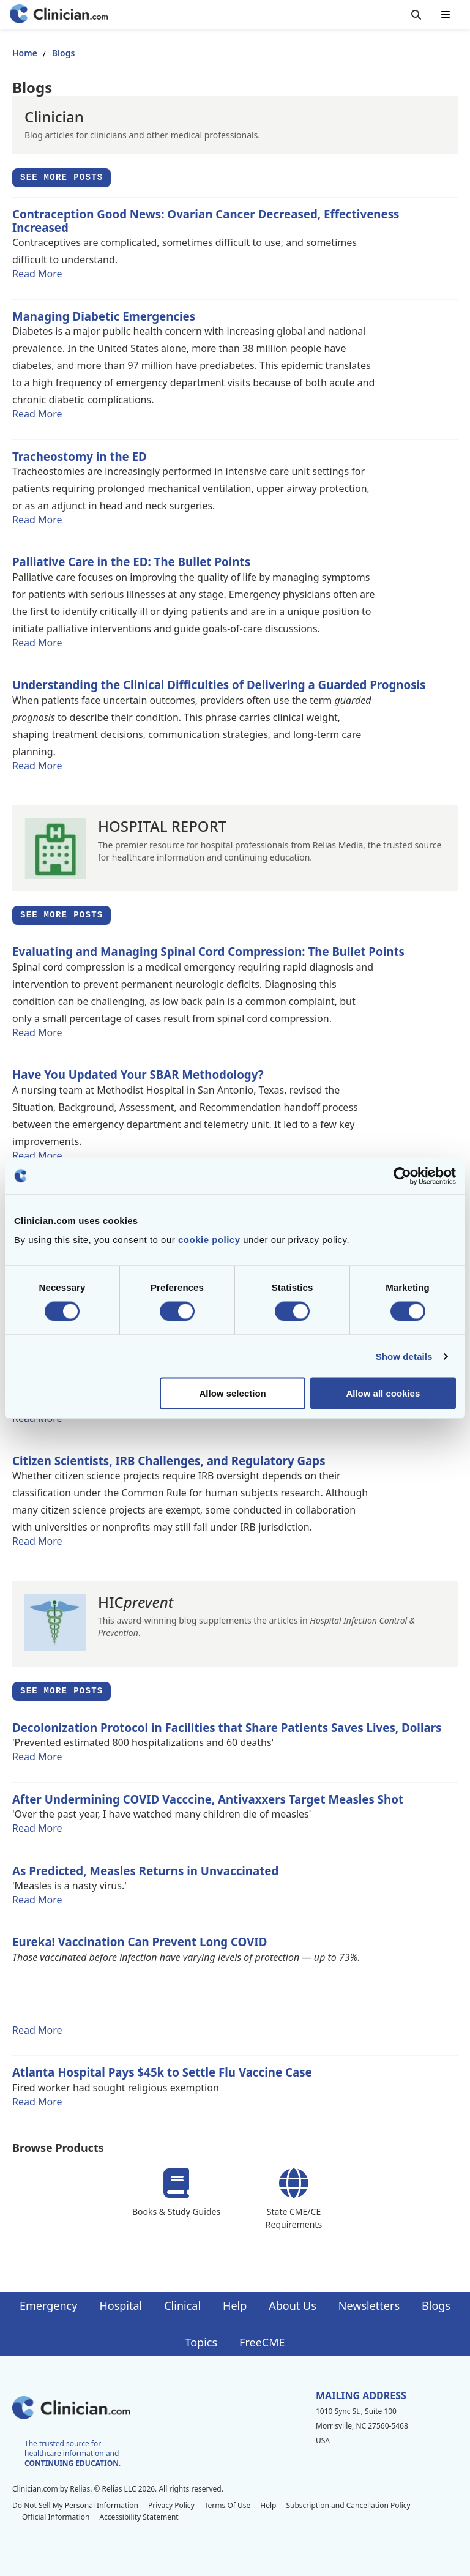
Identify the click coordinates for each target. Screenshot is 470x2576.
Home (24, 53)
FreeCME (262, 2342)
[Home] (59, 15)
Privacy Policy (171, 2505)
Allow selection (233, 1393)
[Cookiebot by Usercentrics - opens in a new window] (402, 1176)
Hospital (120, 2305)
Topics (201, 2342)
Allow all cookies (383, 1393)
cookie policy (209, 1239)
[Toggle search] (416, 14)
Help (235, 2305)
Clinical (182, 2305)
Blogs (436, 2305)
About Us (292, 2305)
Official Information (55, 2517)
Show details (404, 1356)
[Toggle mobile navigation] (445, 14)
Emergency (48, 2305)
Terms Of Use (227, 2505)
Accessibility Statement (138, 2517)
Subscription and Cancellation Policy (348, 2505)
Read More (37, 273)
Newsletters (369, 2305)
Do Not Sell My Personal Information (75, 2505)
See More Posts (65, 180)
